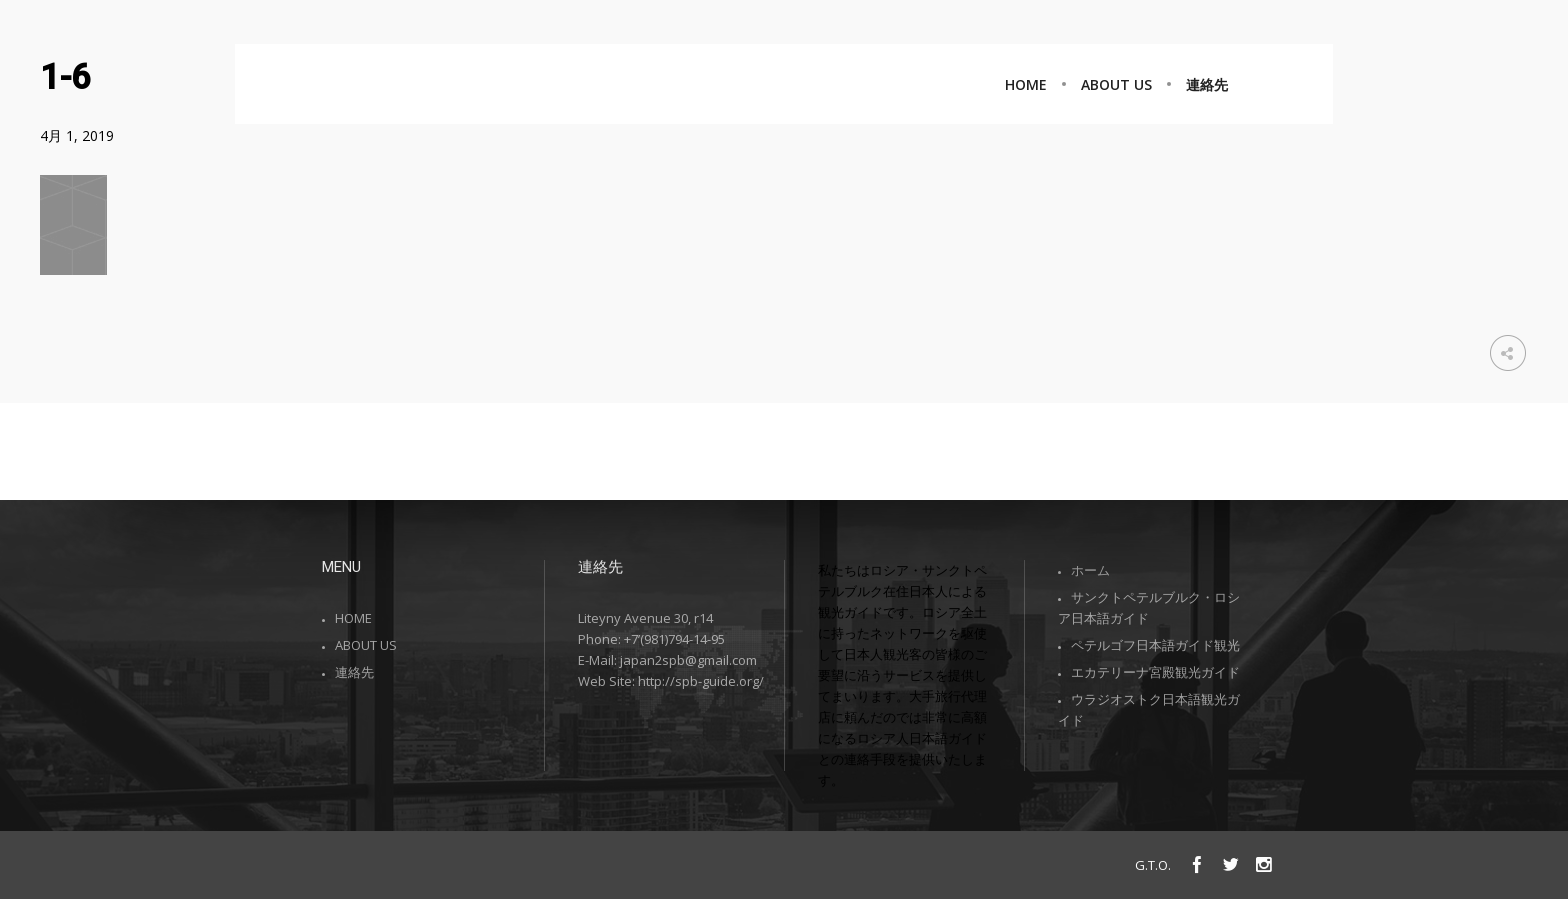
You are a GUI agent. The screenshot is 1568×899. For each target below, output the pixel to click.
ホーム (1090, 570)
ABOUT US (366, 645)
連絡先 (354, 672)
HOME (353, 618)
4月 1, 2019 (77, 135)
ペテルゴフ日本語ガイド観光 (1155, 645)
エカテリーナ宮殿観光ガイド (1155, 672)
